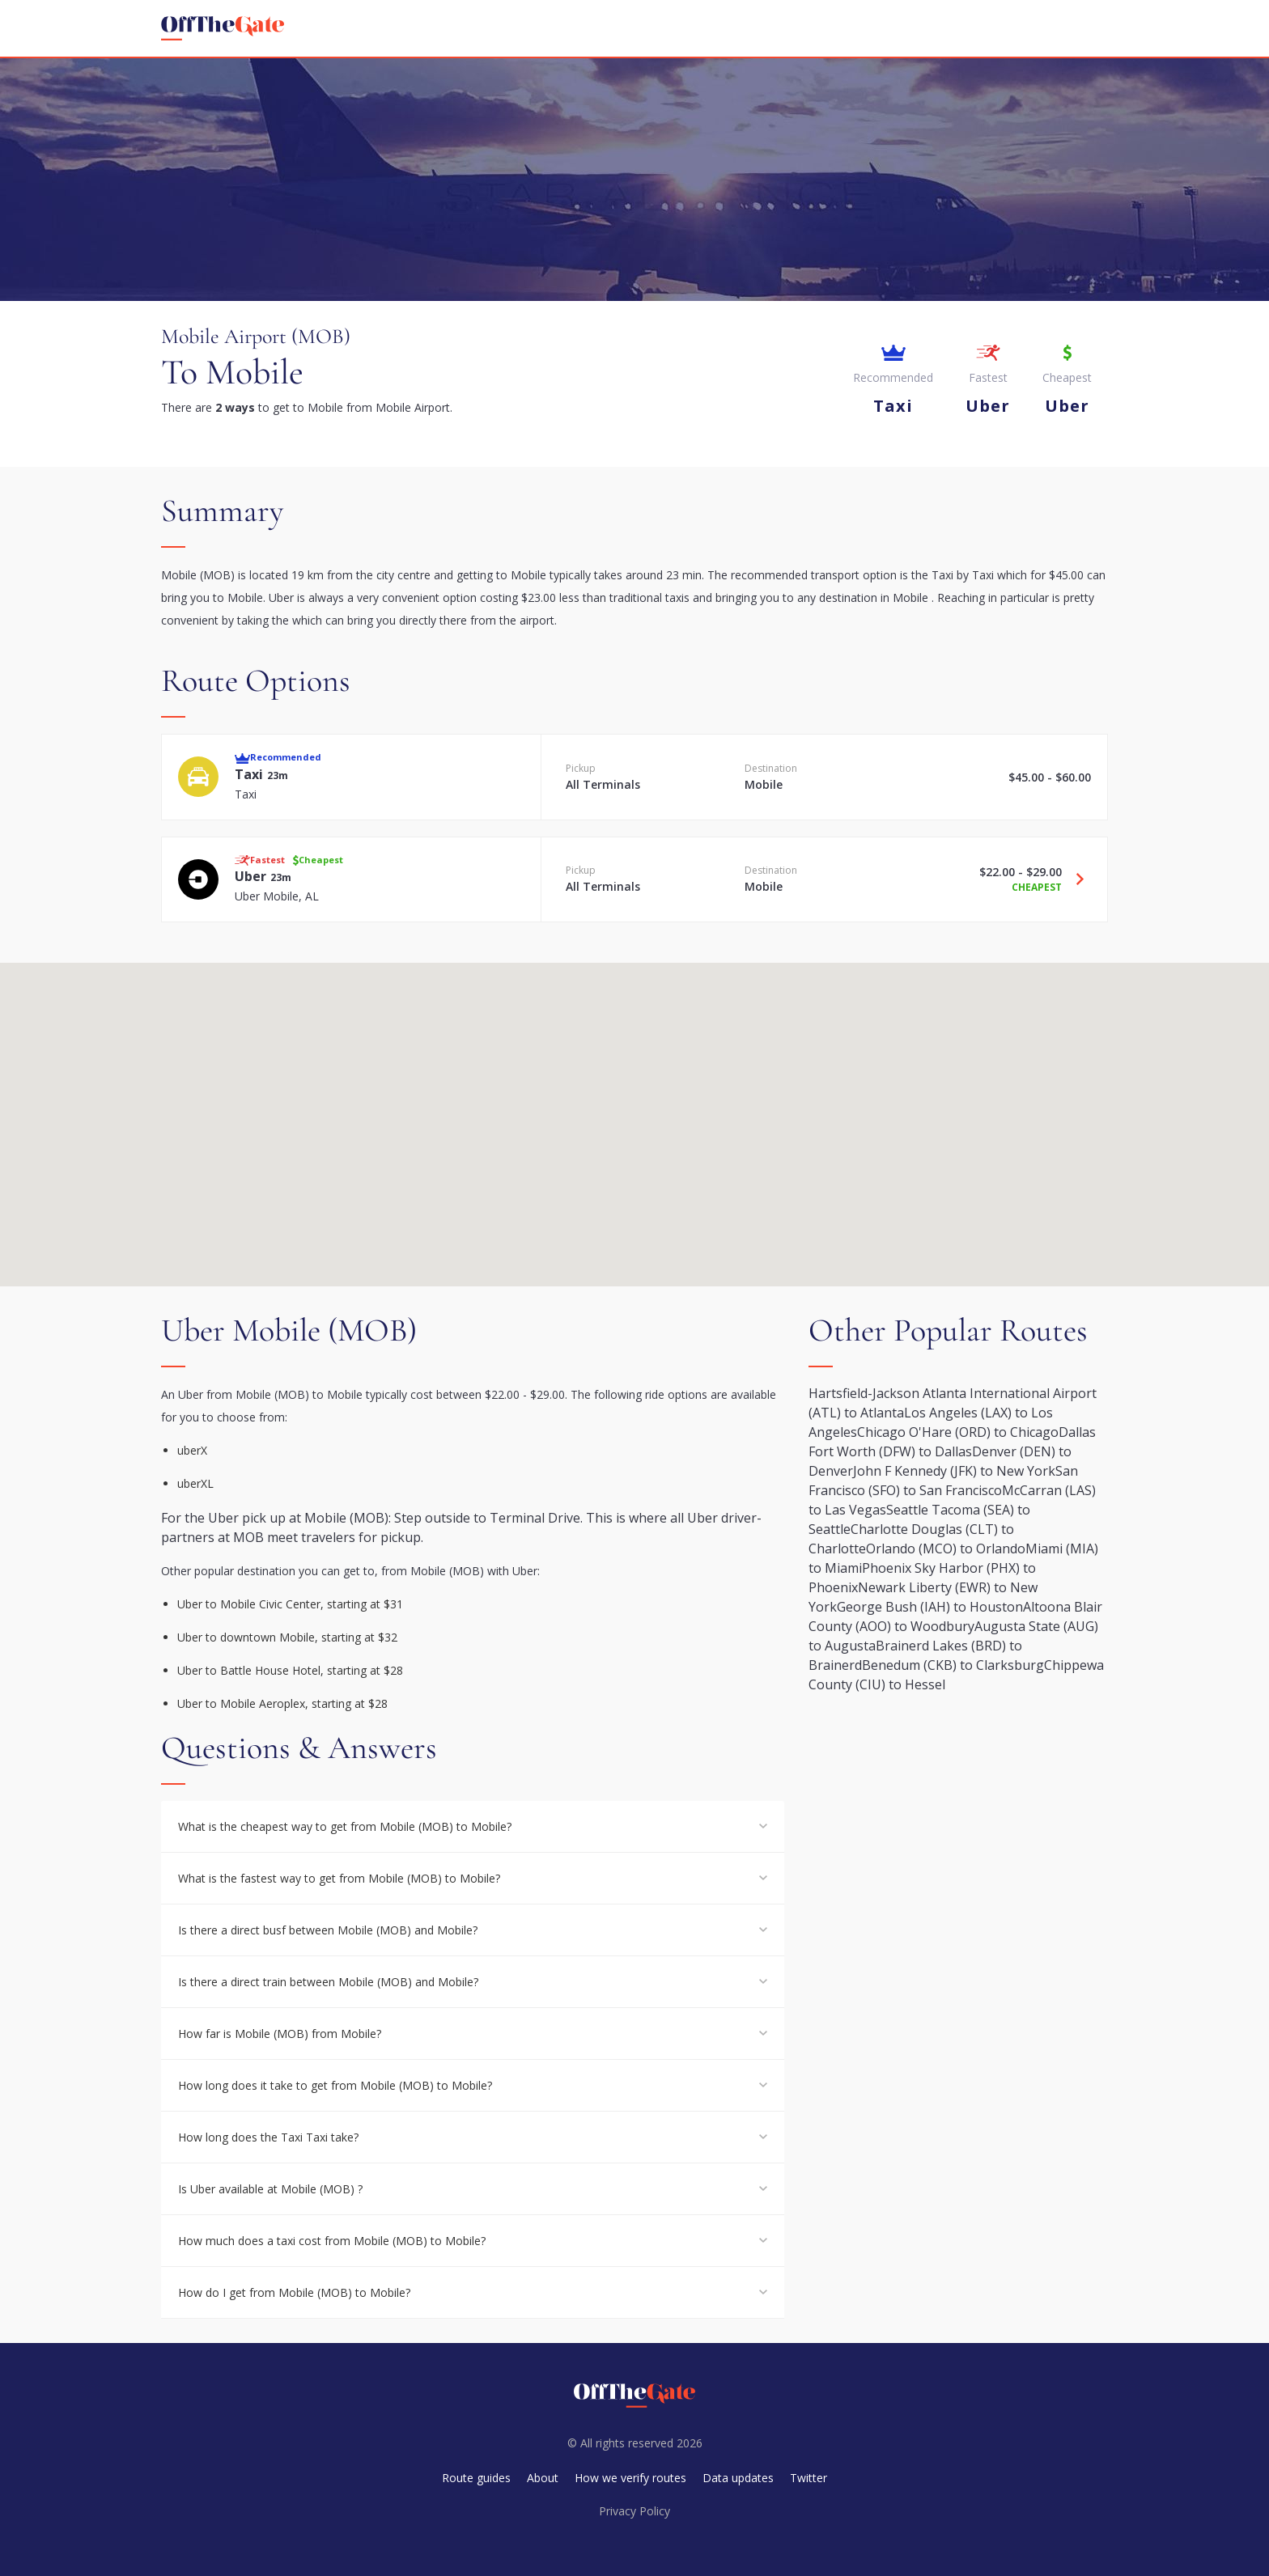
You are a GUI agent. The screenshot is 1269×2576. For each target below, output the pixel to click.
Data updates (738, 2477)
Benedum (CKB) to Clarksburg (953, 1665)
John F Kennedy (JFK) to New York (954, 1471)
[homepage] (222, 28)
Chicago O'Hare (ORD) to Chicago (958, 1432)
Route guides (476, 2477)
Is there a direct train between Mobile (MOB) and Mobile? (328, 1981)
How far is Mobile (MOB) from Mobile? (279, 2033)
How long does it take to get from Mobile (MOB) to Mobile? (335, 2085)
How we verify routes (630, 2477)
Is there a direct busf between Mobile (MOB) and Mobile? (327, 1930)
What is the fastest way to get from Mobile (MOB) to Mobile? (339, 1878)
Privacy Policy (634, 2511)
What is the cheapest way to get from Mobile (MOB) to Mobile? (344, 1826)
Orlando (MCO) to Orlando (945, 1548)
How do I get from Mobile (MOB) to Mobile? (294, 2292)
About (542, 2477)
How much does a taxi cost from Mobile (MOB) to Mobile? (332, 2240)
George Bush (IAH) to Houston (930, 1607)
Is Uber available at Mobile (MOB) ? (270, 2189)
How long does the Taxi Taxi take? (268, 2137)
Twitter (808, 2477)
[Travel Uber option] (1074, 879)
